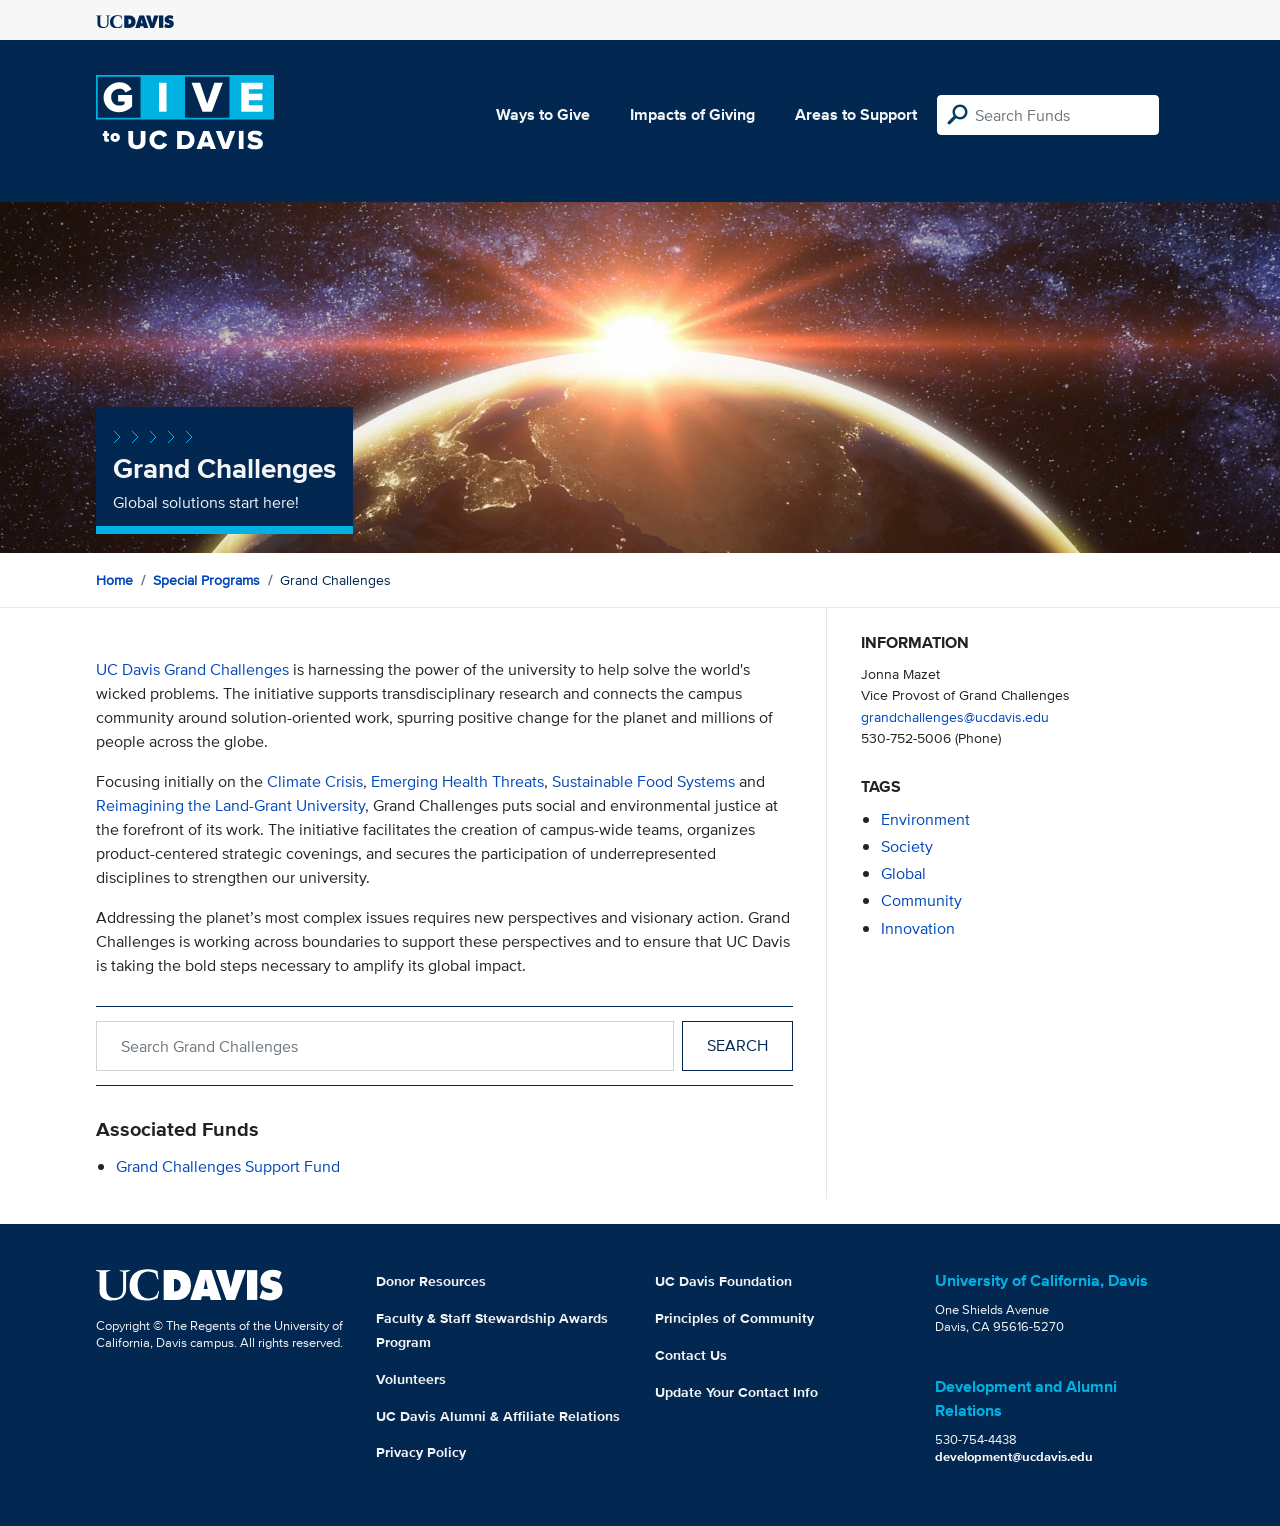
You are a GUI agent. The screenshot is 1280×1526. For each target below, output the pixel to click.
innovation (918, 928)
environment (925, 819)
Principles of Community (734, 1318)
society (907, 846)
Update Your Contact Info (736, 1392)
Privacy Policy (421, 1452)
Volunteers (411, 1379)
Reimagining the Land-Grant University (230, 805)
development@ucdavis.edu (1014, 1456)
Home (114, 580)
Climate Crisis (315, 781)
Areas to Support (856, 114)
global (903, 873)
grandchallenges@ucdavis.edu (955, 716)
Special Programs (206, 580)
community (921, 900)
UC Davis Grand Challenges (192, 669)
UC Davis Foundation (723, 1281)
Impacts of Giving (692, 114)
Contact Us (691, 1355)
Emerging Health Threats (457, 781)
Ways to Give (543, 114)
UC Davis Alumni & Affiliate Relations (498, 1416)
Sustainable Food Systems (643, 781)
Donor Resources (431, 1281)
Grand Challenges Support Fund (228, 1166)
